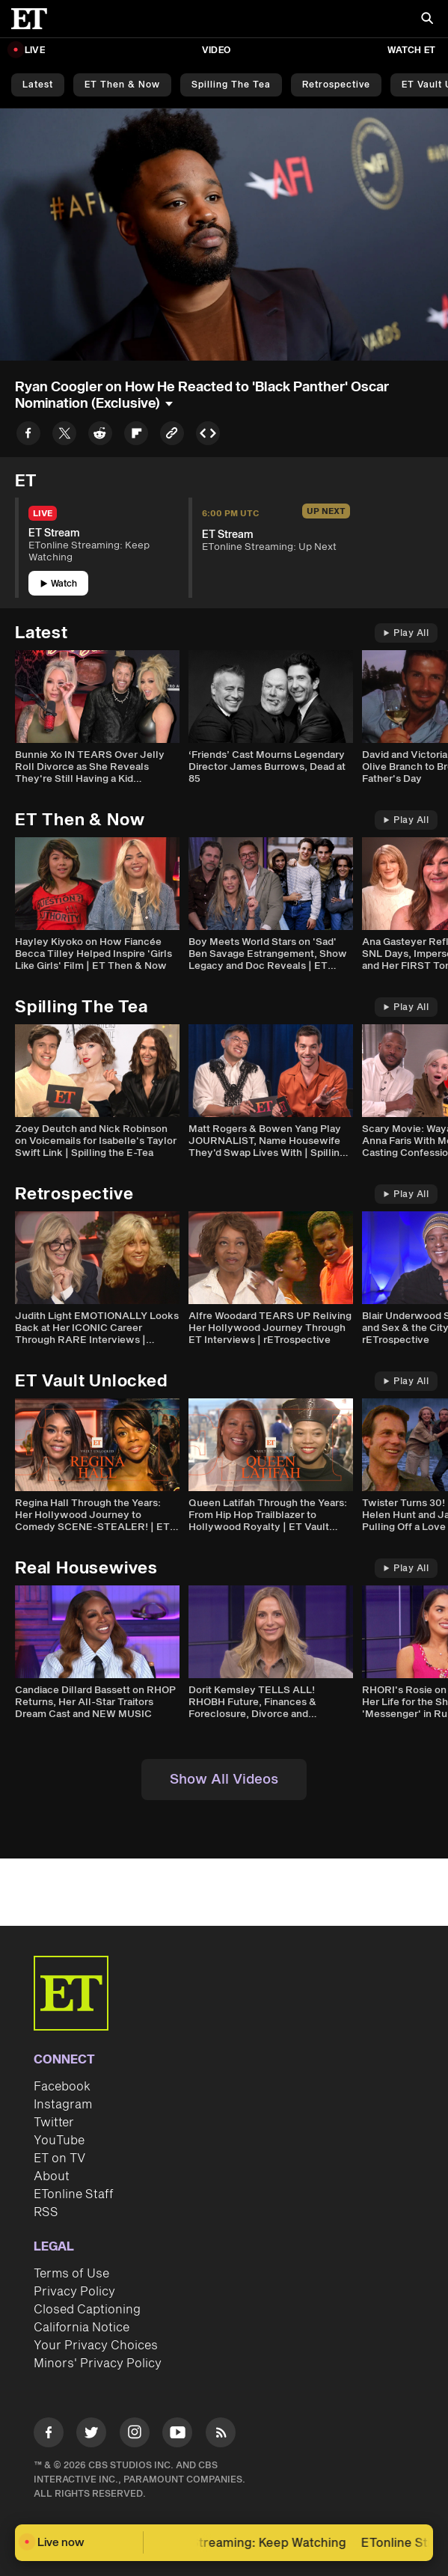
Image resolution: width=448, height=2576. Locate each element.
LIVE (35, 50)
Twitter (54, 2123)
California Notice (81, 2328)
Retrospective (336, 85)
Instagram (63, 2105)
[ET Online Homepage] (33, 18)
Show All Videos (224, 1779)
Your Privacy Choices (96, 2346)
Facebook (62, 2087)
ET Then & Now (122, 85)
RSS (46, 2212)
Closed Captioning (87, 2310)
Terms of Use (71, 2274)
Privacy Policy (74, 2292)
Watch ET (411, 50)
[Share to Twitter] (64, 436)
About (52, 2176)
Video (216, 50)
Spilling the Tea (231, 85)
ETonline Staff (74, 2194)
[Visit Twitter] (91, 2435)
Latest (37, 85)
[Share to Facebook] (28, 436)
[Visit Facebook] (49, 2435)
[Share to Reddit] (100, 436)
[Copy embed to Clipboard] (207, 436)
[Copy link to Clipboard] (172, 436)
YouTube (59, 2141)
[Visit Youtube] (177, 2435)
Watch (58, 584)
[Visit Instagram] (135, 2435)
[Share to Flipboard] (136, 436)
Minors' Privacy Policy (98, 2363)
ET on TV (59, 2158)
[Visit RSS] (221, 2435)
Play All (406, 633)
